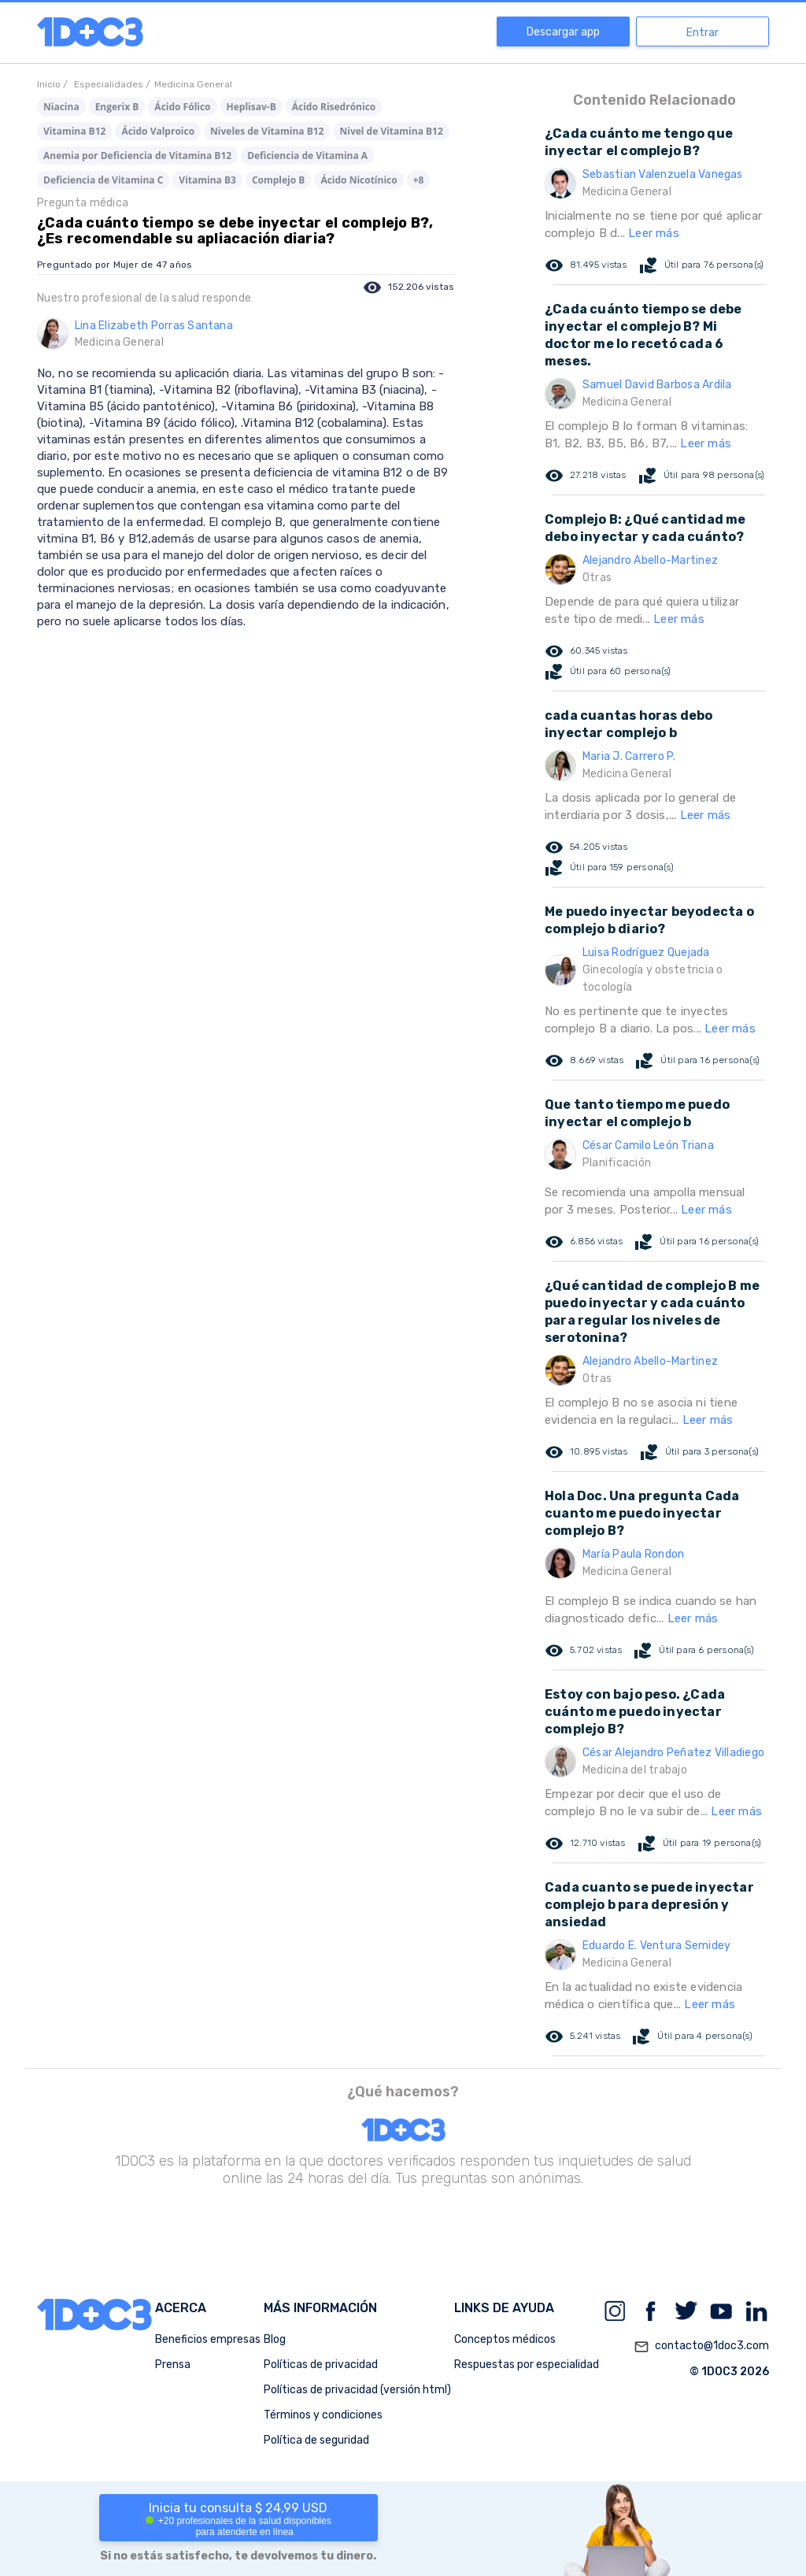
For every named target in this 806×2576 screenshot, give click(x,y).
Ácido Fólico (182, 106)
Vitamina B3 (207, 180)
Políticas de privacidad (321, 2364)
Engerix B (117, 106)
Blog (275, 2339)
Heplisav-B (251, 106)
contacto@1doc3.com (701, 2347)
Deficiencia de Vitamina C (103, 180)
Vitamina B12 (74, 131)
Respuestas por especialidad (526, 2364)
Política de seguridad (316, 2440)
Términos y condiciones (323, 2415)
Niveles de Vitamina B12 (267, 131)
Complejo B (278, 180)
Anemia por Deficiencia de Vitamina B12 (137, 155)
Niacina (61, 106)
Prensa (172, 2364)
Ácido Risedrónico (334, 106)
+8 (418, 180)
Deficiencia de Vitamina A (307, 155)
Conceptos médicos (505, 2339)
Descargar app (563, 32)
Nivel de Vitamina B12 (390, 131)
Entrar (702, 32)
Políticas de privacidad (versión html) (357, 2389)
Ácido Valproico (157, 131)
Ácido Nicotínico (358, 180)
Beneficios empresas (208, 2339)
